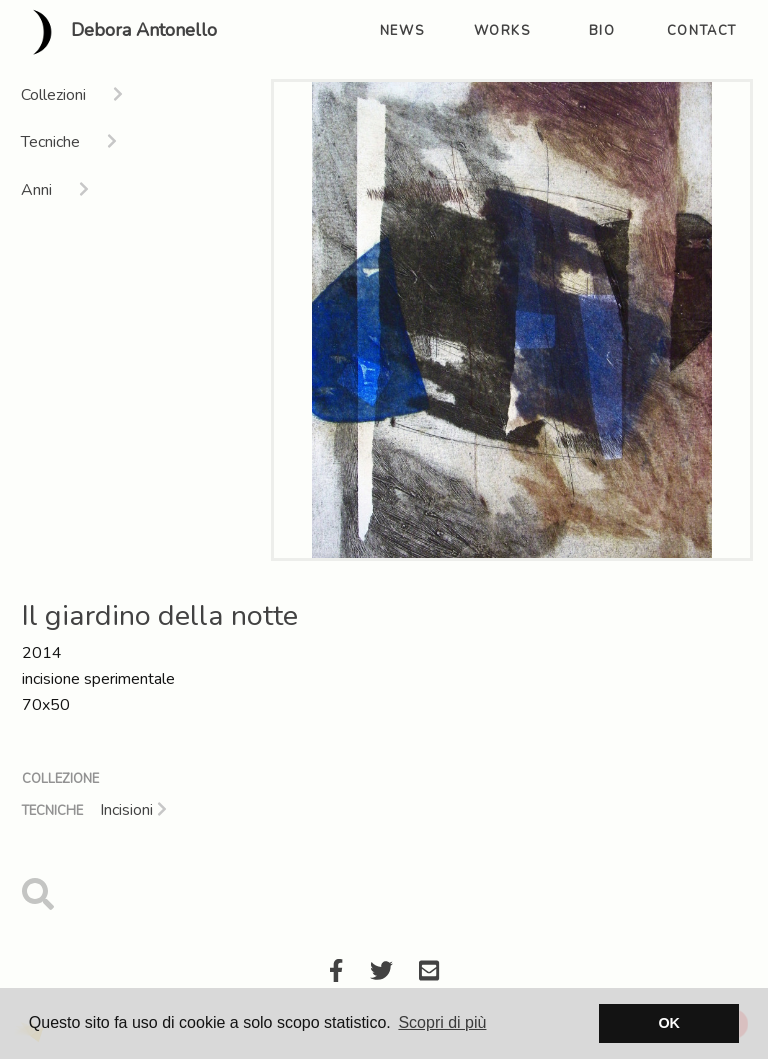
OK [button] (669, 1023)
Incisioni (133, 810)
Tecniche (52, 811)
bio (602, 31)
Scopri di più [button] (442, 1022)
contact (702, 31)
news (402, 31)
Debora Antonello (116, 32)
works (502, 31)
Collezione (60, 779)
